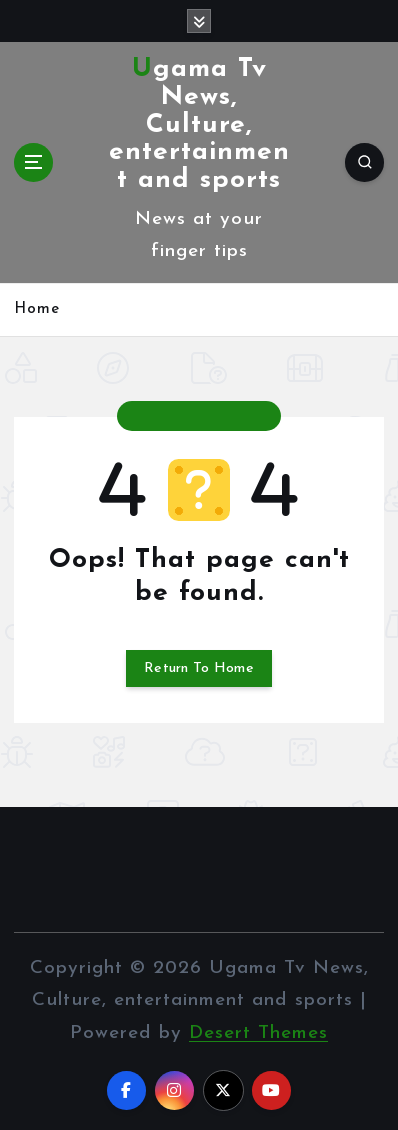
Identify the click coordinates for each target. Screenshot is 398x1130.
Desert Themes (258, 1033)
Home (37, 309)
